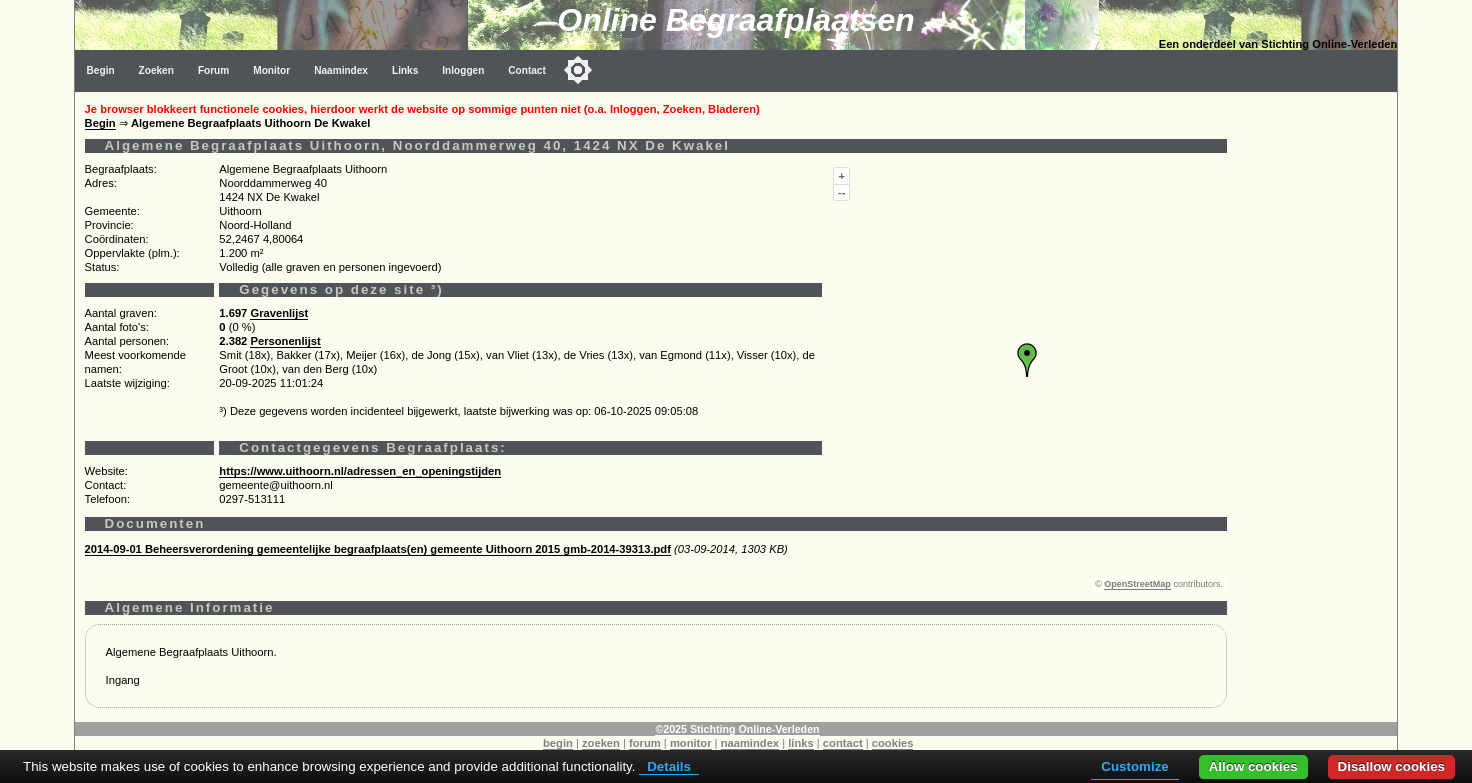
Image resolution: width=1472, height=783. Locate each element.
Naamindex (341, 70)
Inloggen (463, 70)
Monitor (271, 70)
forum (645, 743)
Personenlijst (285, 341)
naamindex (750, 743)
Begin (101, 70)
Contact (527, 70)
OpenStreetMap (1137, 584)
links (801, 743)
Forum (213, 70)
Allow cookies (1253, 766)
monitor (691, 743)
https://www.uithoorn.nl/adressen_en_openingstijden (360, 471)
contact (843, 743)
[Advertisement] (1317, 392)
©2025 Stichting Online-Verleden (737, 729)
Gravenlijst (279, 313)
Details (669, 766)
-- (841, 192)
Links (405, 70)
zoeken (601, 743)
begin (558, 743)
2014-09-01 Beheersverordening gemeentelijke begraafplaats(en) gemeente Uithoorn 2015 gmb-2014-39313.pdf (378, 549)
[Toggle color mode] (578, 70)
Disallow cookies (1391, 766)
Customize (1134, 766)
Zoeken (156, 70)
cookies (893, 743)
